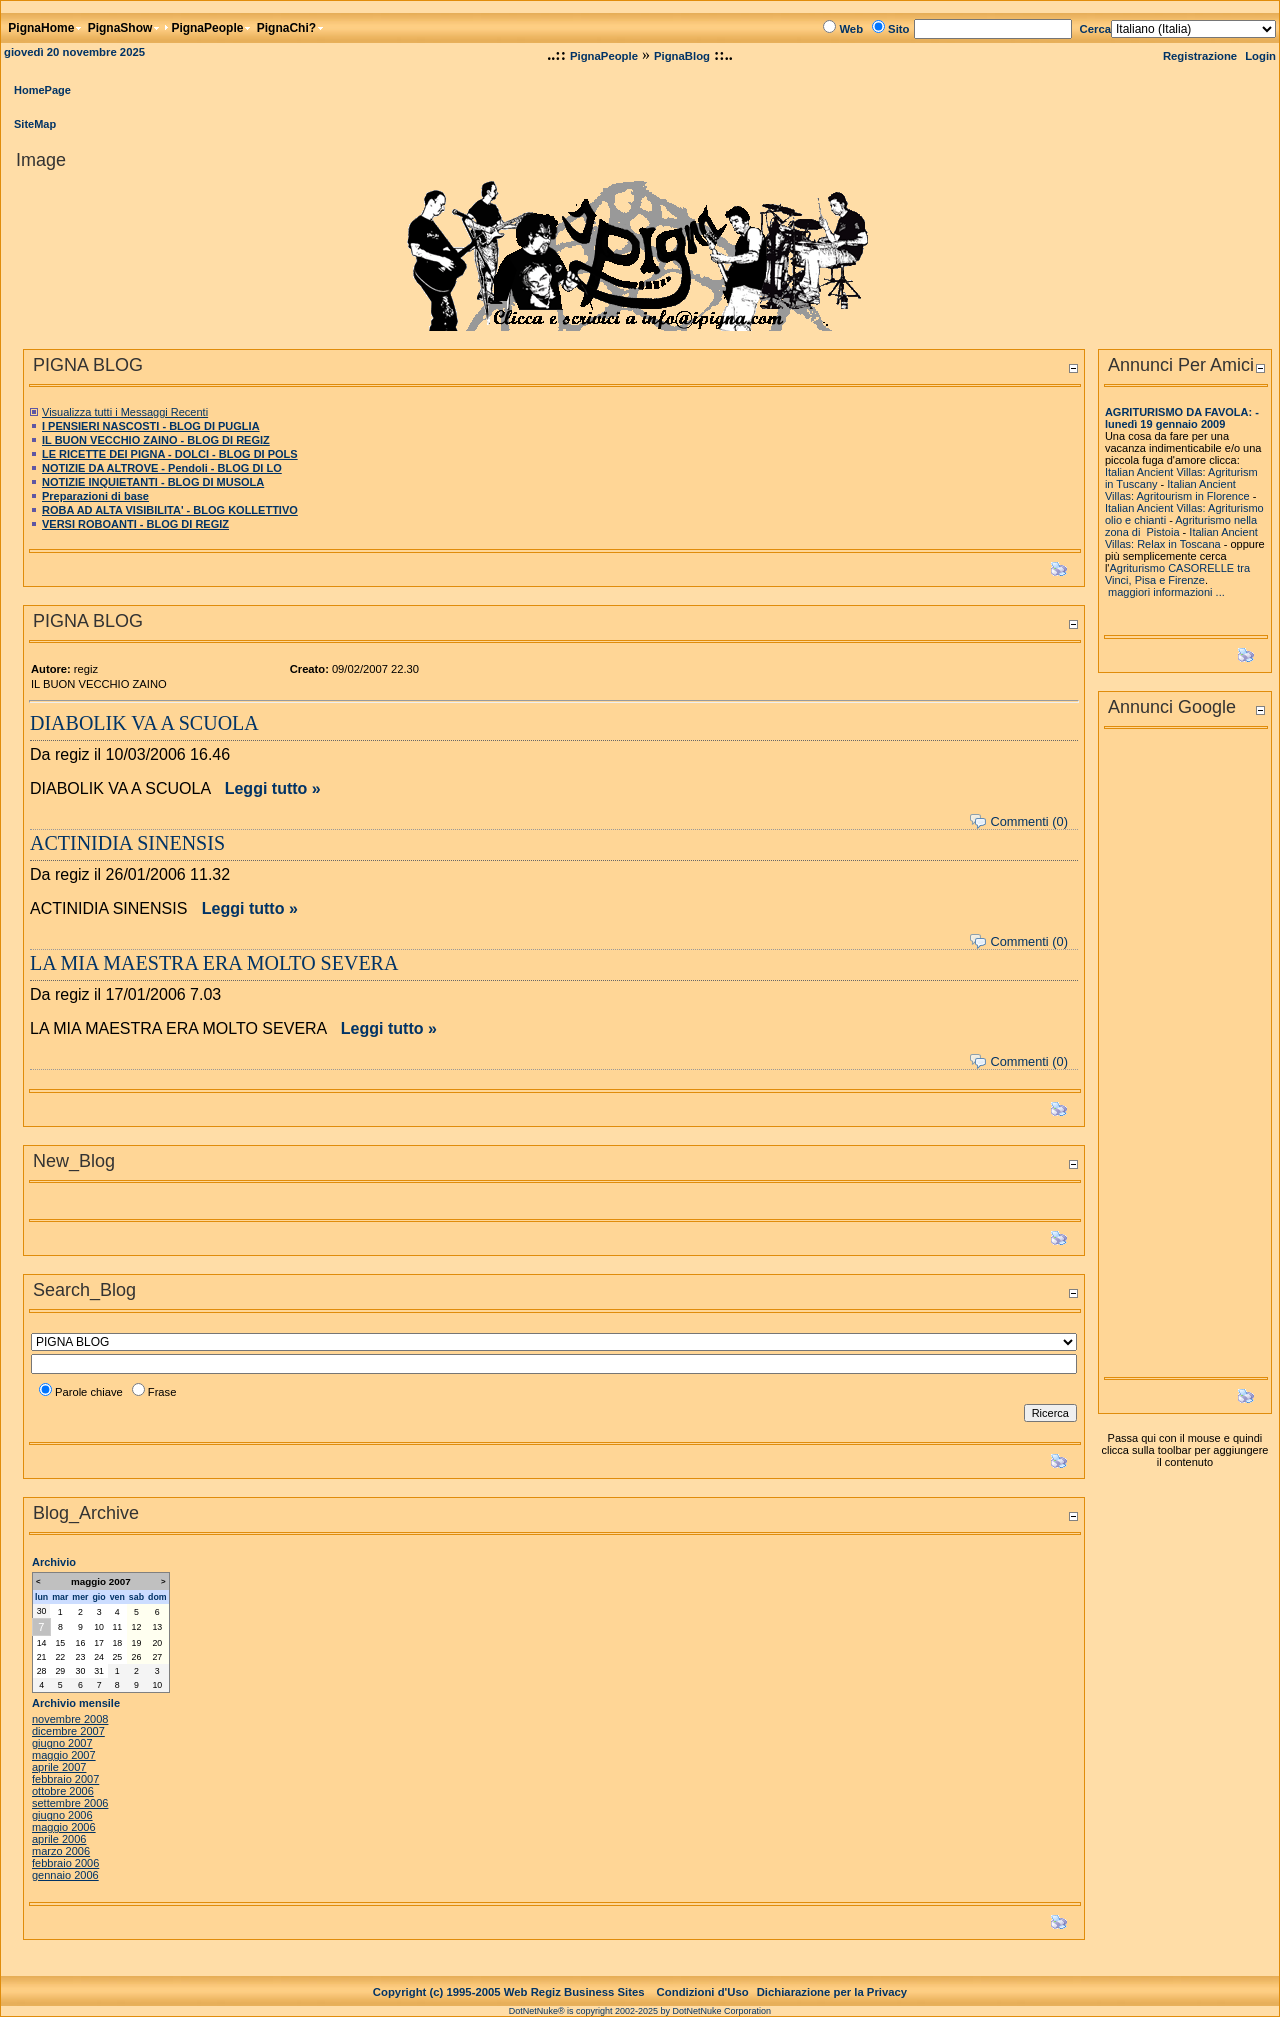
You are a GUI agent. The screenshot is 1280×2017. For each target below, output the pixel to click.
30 (42, 1611)
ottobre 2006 (63, 1791)
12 (137, 1627)
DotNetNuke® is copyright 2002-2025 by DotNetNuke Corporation (640, 2011)
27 (157, 1657)
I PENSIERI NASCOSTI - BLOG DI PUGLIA (151, 426)
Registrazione (1200, 56)
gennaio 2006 (65, 1875)
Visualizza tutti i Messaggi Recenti (125, 412)
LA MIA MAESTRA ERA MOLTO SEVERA (214, 963)
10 (99, 1627)
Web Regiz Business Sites (574, 1992)
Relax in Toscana (1179, 544)
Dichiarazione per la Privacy (832, 1992)
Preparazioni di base (95, 496)
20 (157, 1643)
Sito (898, 29)
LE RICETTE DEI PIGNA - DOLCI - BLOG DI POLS (170, 454)
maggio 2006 (64, 1827)
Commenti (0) (1029, 821)
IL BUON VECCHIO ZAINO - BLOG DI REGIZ (156, 440)
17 (99, 1643)
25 (117, 1657)
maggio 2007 (64, 1755)
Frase (162, 1392)
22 (60, 1657)
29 (60, 1671)
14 (42, 1643)
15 (60, 1643)
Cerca (1096, 29)
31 (99, 1671)
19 (137, 1643)
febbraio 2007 (65, 1779)
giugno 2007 (62, 1743)
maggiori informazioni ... (1166, 592)
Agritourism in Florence (1193, 496)
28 (42, 1671)
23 (81, 1657)
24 (99, 1657)
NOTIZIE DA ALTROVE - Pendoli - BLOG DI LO (162, 468)
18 (117, 1643)
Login (1260, 56)
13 (157, 1627)
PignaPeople (604, 56)
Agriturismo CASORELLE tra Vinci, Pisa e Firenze (1177, 574)
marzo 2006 (61, 1851)
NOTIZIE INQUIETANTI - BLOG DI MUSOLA (153, 482)
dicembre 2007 (68, 1731)
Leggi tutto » (273, 788)
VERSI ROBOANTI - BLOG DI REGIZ (135, 524)
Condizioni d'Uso (703, 1992)
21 (42, 1657)
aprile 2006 (59, 1839)
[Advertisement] (1185, 1059)
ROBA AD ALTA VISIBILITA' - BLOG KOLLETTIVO (170, 510)
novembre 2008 (70, 1719)
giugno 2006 (62, 1815)
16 (81, 1643)
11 (117, 1627)
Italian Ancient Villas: (1156, 508)
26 (137, 1657)
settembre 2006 (70, 1803)
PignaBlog (682, 56)
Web (851, 29)
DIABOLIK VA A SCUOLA (144, 723)
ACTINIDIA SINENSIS (127, 843)
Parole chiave (89, 1392)
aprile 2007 (59, 1767)
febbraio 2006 (65, 1863)
